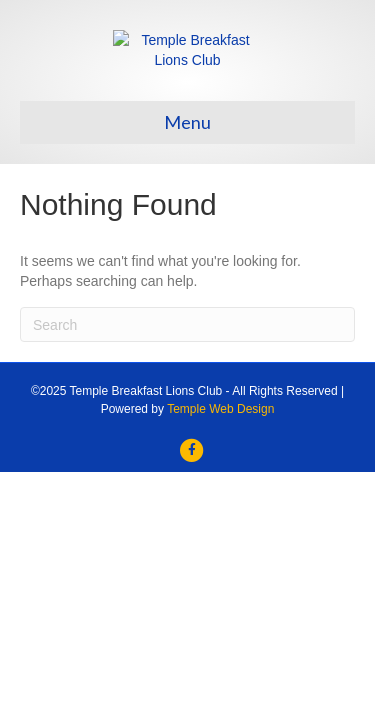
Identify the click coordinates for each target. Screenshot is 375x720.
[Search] (187, 434)
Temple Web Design (220, 518)
